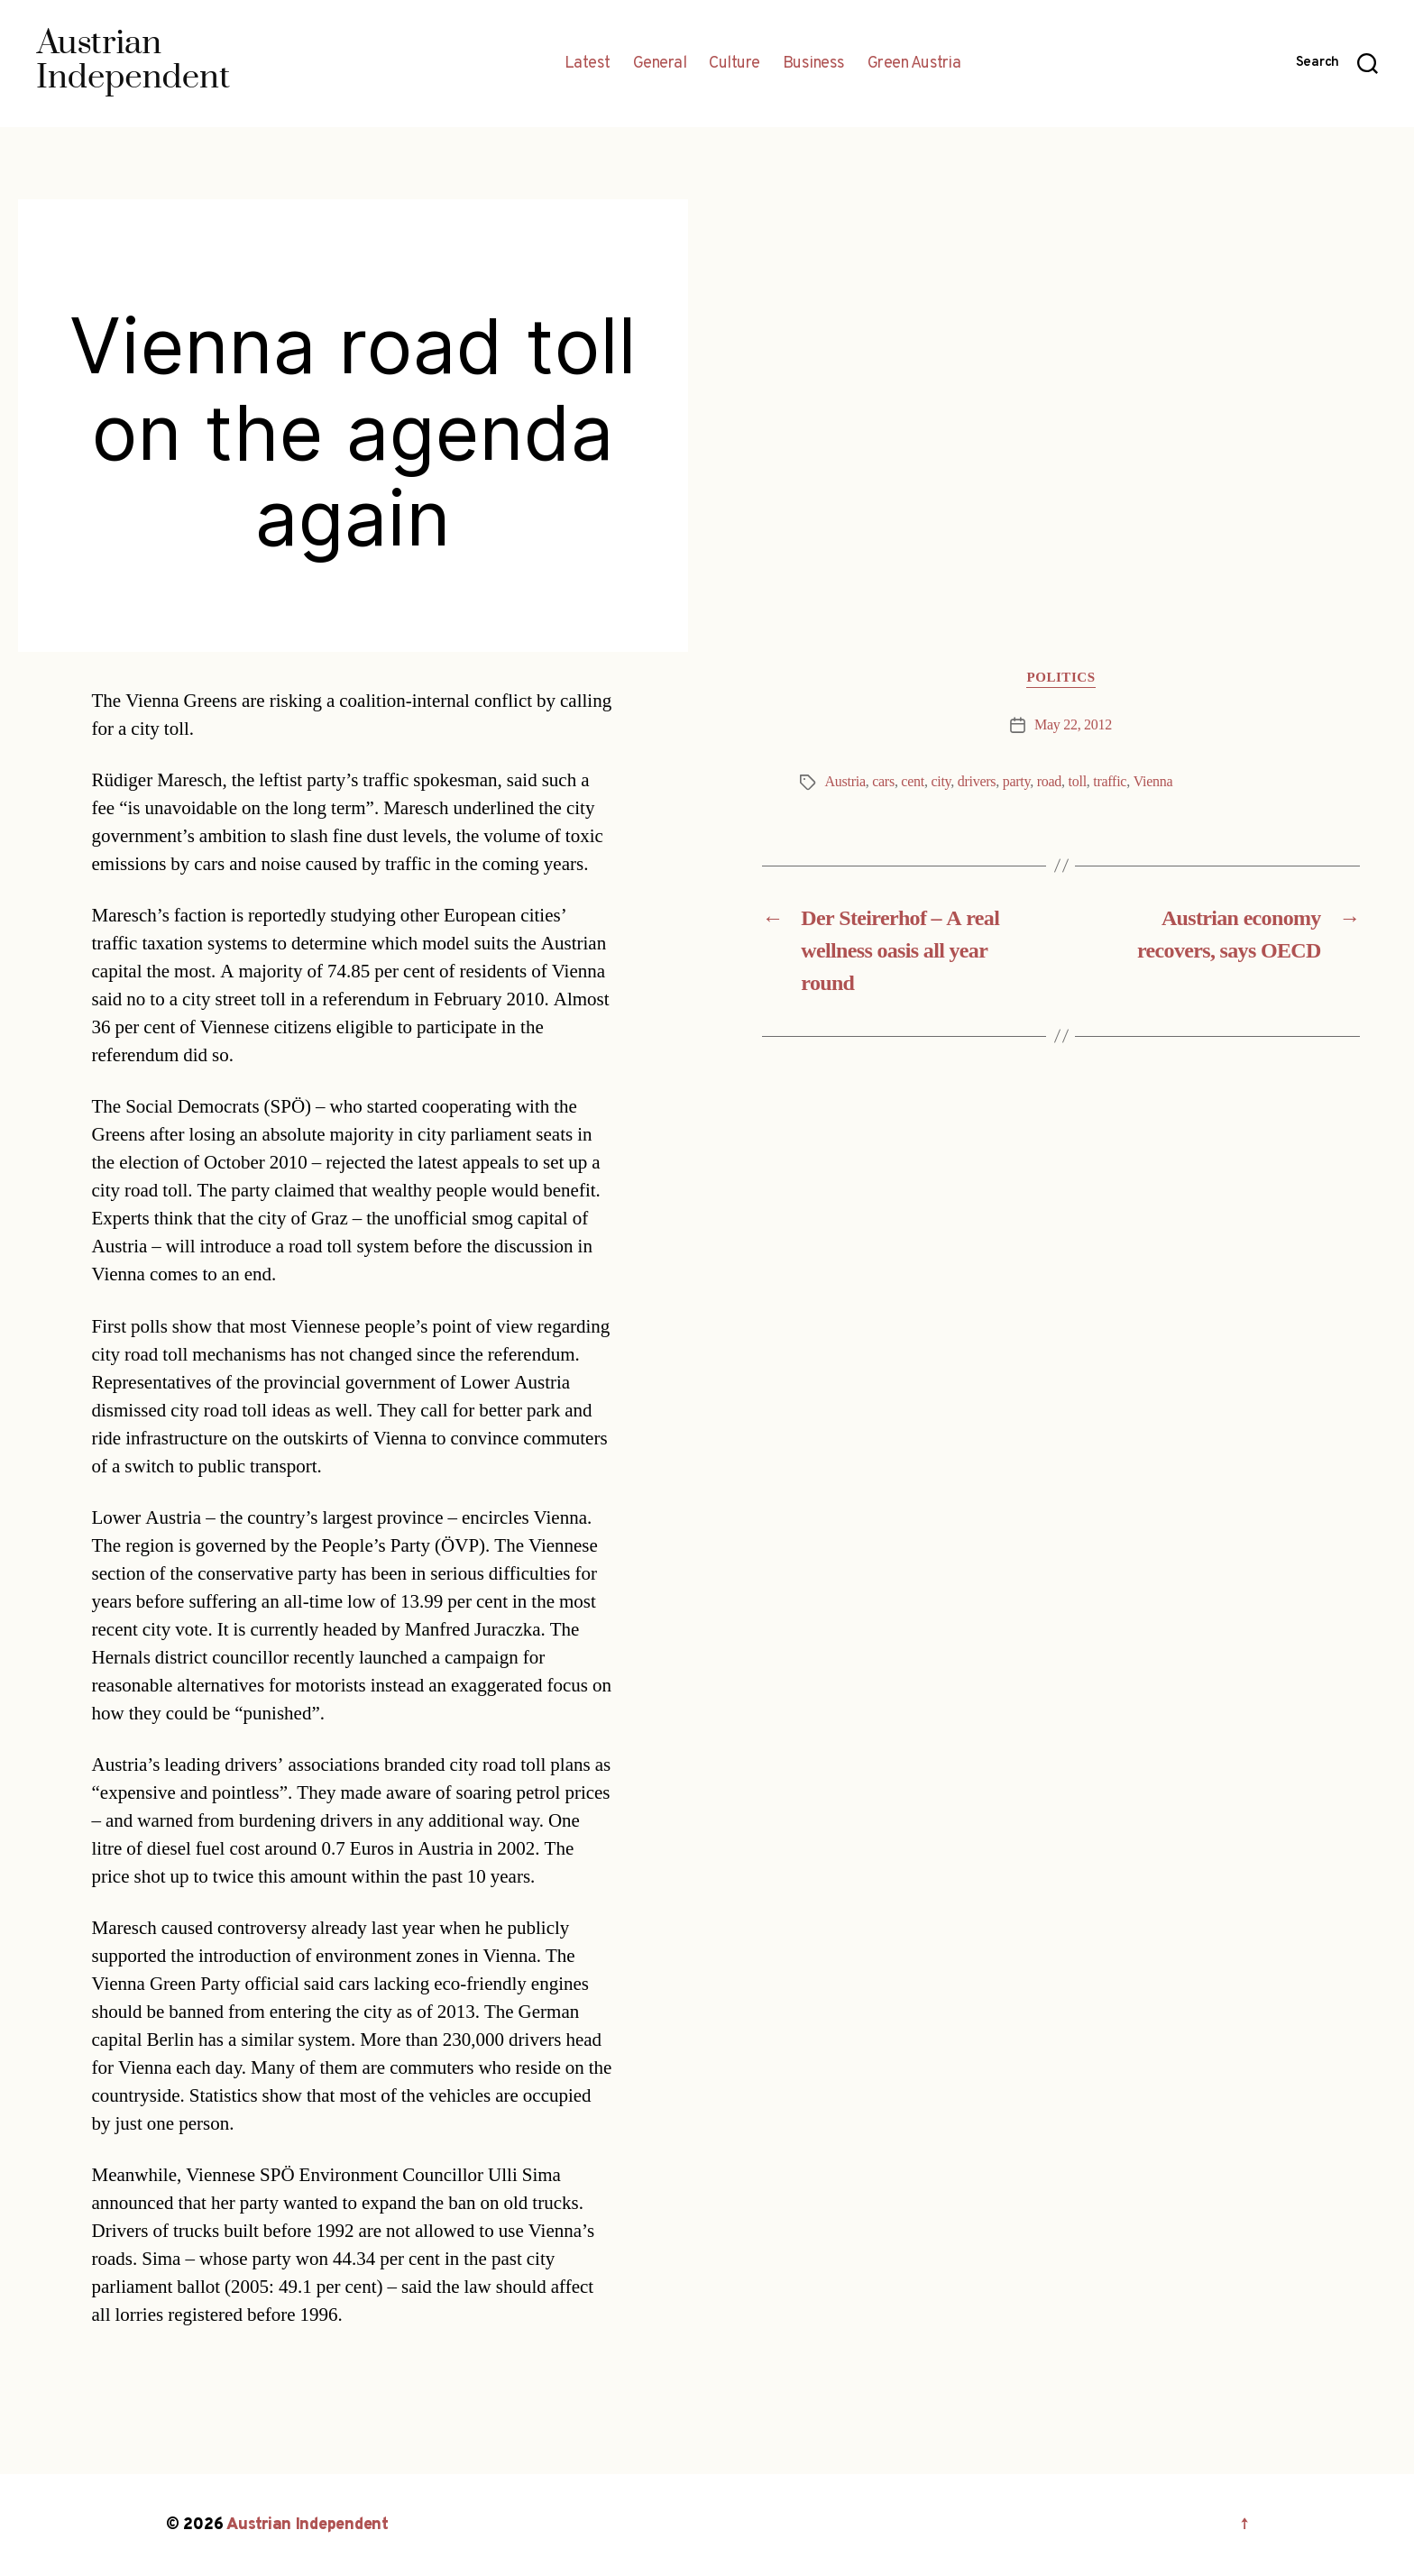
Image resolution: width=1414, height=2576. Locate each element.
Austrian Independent (307, 2525)
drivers (977, 782)
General (660, 64)
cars (883, 782)
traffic (1109, 782)
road (1049, 782)
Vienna (1153, 782)
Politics (1060, 678)
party (1017, 782)
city (940, 782)
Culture (734, 64)
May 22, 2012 (1073, 725)
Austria (845, 782)
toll (1078, 782)
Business (814, 64)
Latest (588, 64)
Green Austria (914, 64)
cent (912, 782)
